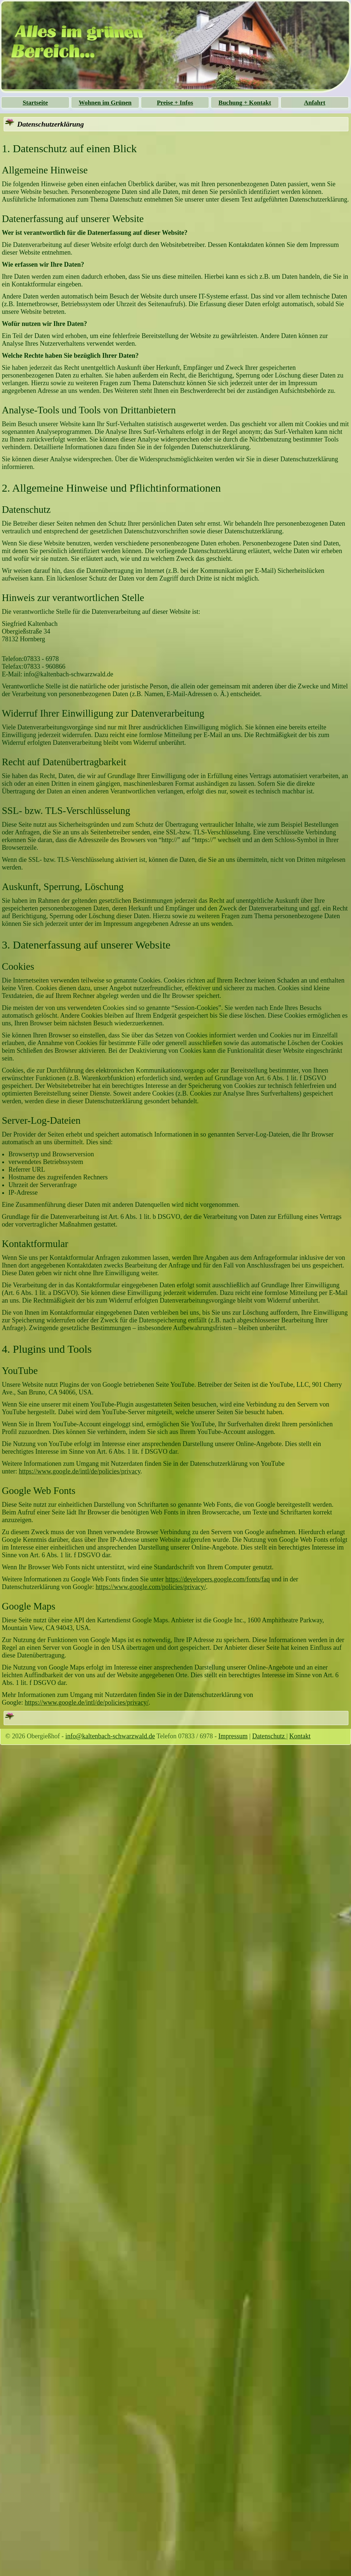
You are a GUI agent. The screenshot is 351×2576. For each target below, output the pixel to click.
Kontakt (299, 1736)
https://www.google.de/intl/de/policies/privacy (80, 1471)
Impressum (233, 1736)
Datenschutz (269, 1736)
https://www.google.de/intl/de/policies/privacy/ (87, 1702)
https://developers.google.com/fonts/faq (217, 1579)
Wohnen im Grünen (105, 102)
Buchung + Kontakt (245, 102)
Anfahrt (314, 102)
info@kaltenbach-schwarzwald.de (110, 1736)
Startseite (35, 102)
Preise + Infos (175, 102)
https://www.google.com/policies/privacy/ (150, 1587)
